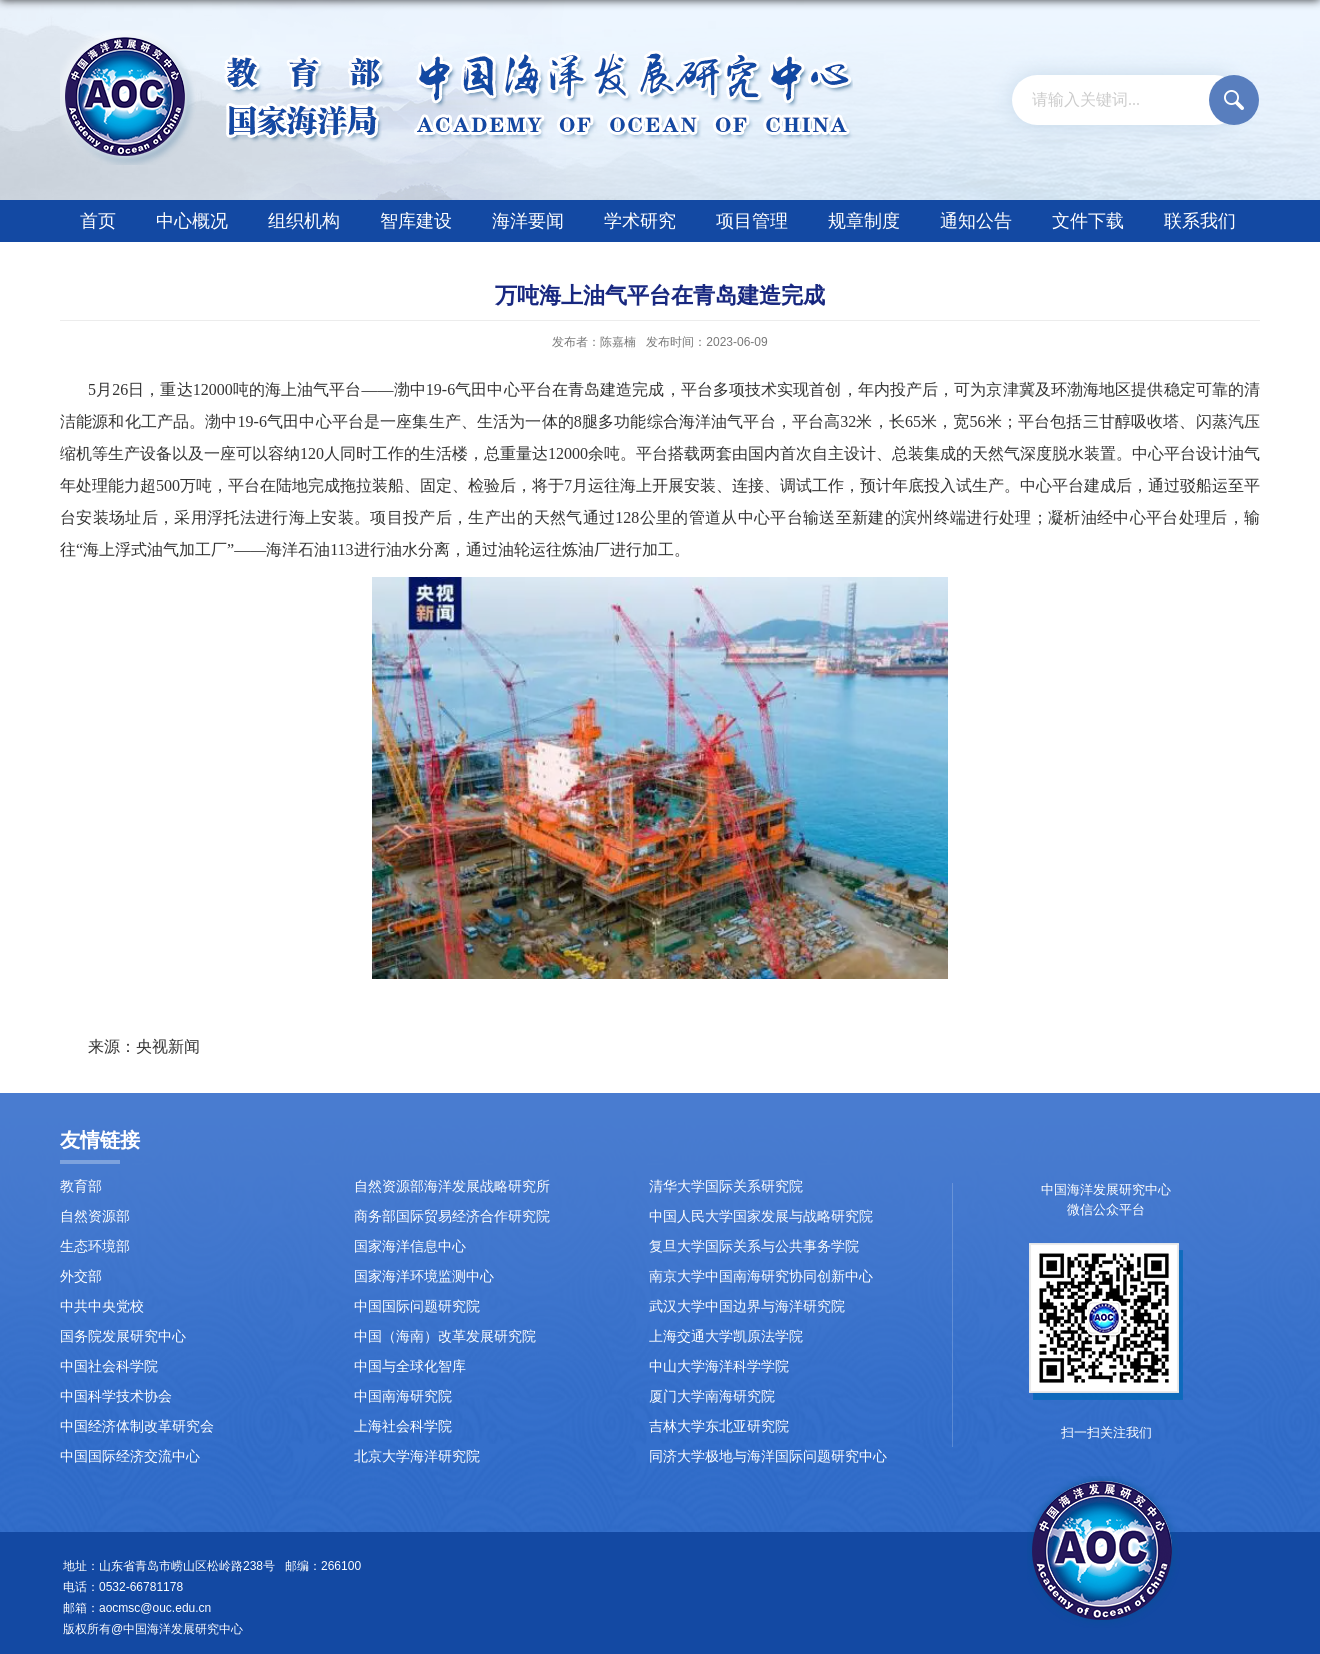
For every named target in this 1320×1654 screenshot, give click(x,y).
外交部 (81, 1276)
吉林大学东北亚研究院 (719, 1426)
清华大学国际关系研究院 (726, 1186)
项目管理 (752, 221)
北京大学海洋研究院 (417, 1456)
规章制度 (864, 221)
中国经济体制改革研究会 (137, 1426)
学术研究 (640, 221)
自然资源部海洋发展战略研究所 (452, 1186)
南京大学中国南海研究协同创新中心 (761, 1276)
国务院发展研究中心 (123, 1336)
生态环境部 (95, 1246)
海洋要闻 (528, 221)
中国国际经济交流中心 (130, 1456)
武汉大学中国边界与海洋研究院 (747, 1306)
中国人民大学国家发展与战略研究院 (761, 1216)
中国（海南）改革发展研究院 (445, 1336)
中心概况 (192, 221)
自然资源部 (95, 1216)
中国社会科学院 (109, 1366)
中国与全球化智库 (410, 1366)
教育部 (81, 1186)
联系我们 (1200, 221)
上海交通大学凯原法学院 (726, 1336)
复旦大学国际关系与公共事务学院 (754, 1246)
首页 (98, 221)
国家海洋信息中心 (410, 1246)
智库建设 (416, 221)
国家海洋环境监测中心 (424, 1276)
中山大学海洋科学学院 (719, 1366)
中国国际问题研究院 (417, 1306)
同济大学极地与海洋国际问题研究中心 (768, 1456)
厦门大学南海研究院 (712, 1396)
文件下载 (1088, 221)
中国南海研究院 (403, 1396)
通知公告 (976, 221)
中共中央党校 (102, 1306)
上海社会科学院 (403, 1426)
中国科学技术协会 (116, 1396)
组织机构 (304, 221)
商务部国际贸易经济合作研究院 (452, 1216)
